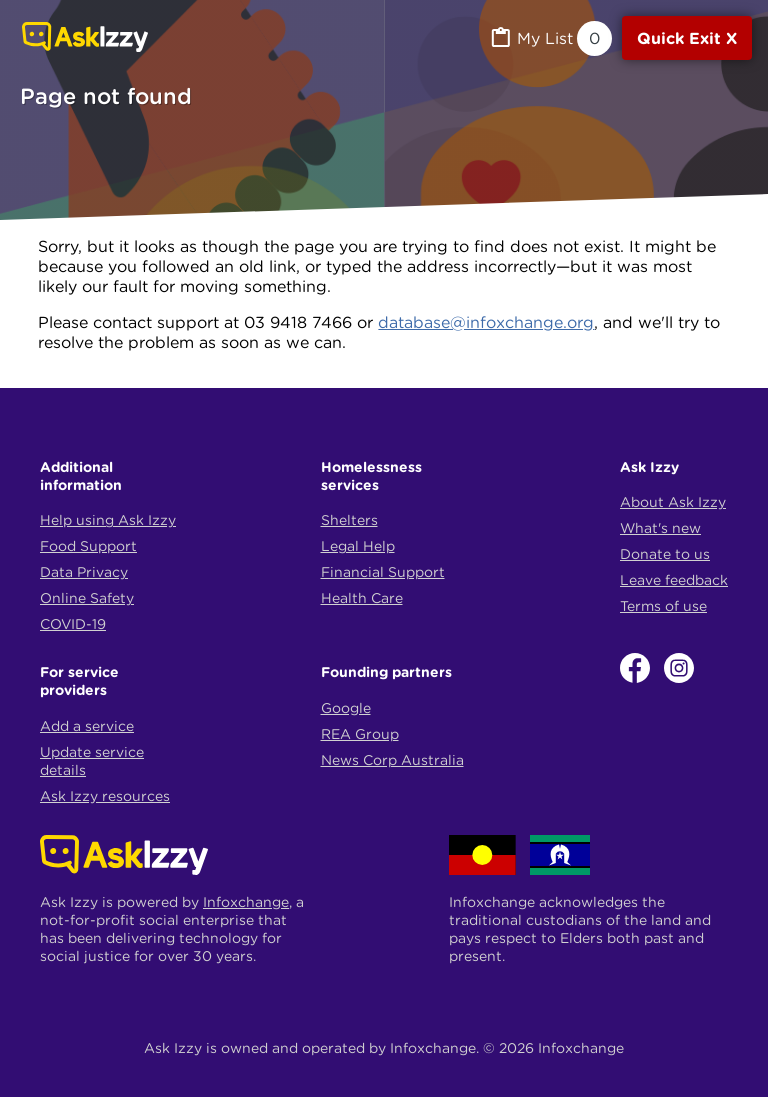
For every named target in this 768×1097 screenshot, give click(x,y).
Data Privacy (84, 572)
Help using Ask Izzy (108, 520)
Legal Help (358, 546)
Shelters (349, 520)
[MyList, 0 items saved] (550, 38)
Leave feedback (674, 580)
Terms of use (663, 606)
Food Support (88, 546)
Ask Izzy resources (105, 796)
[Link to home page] (85, 39)
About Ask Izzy (673, 502)
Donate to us (665, 554)
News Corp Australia (392, 760)
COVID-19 (73, 624)
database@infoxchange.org (486, 322)
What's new (660, 528)
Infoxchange (246, 902)
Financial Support (383, 572)
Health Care (362, 598)
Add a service (87, 726)
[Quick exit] (687, 38)
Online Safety (87, 598)
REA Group (360, 734)
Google (346, 708)
